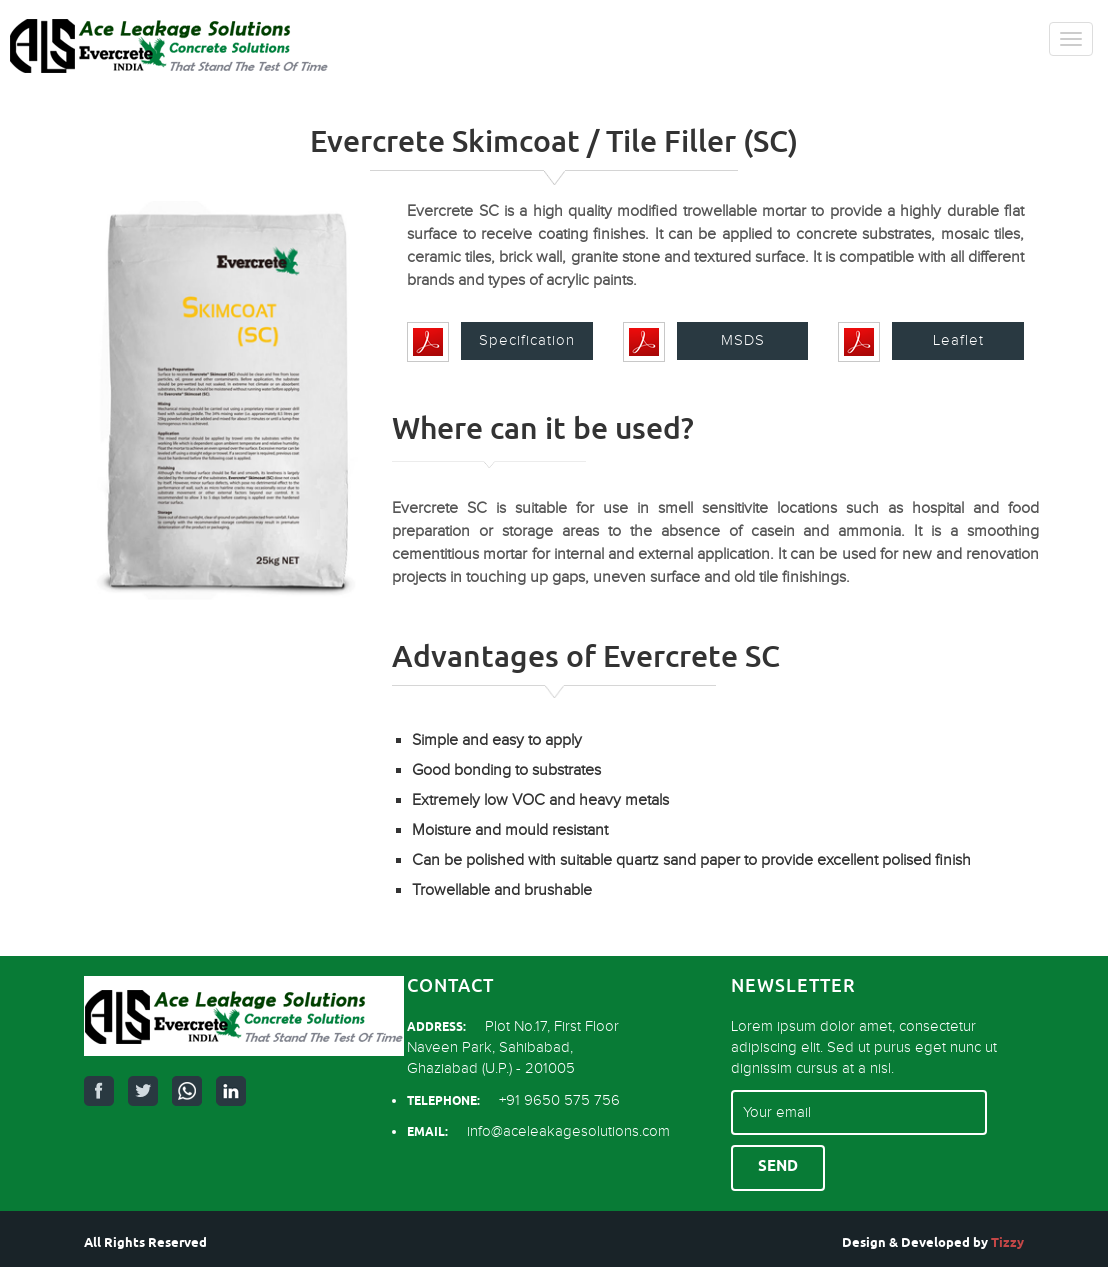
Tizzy (1007, 1243)
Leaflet (958, 340)
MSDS (743, 340)
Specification (527, 340)
